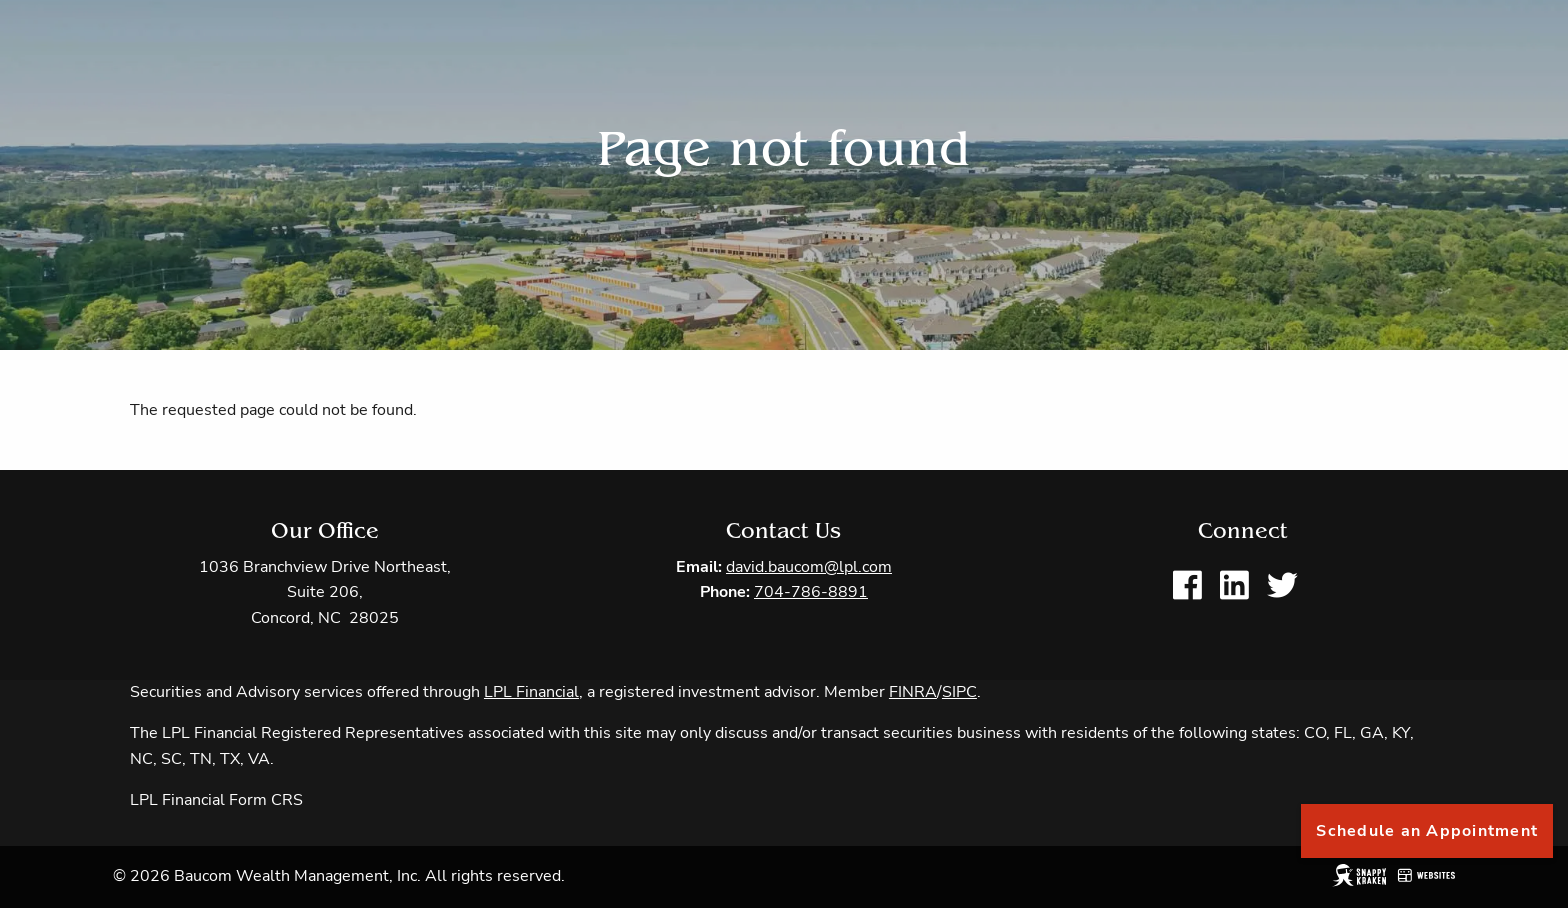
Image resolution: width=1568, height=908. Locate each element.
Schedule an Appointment (1427, 831)
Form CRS (266, 801)
